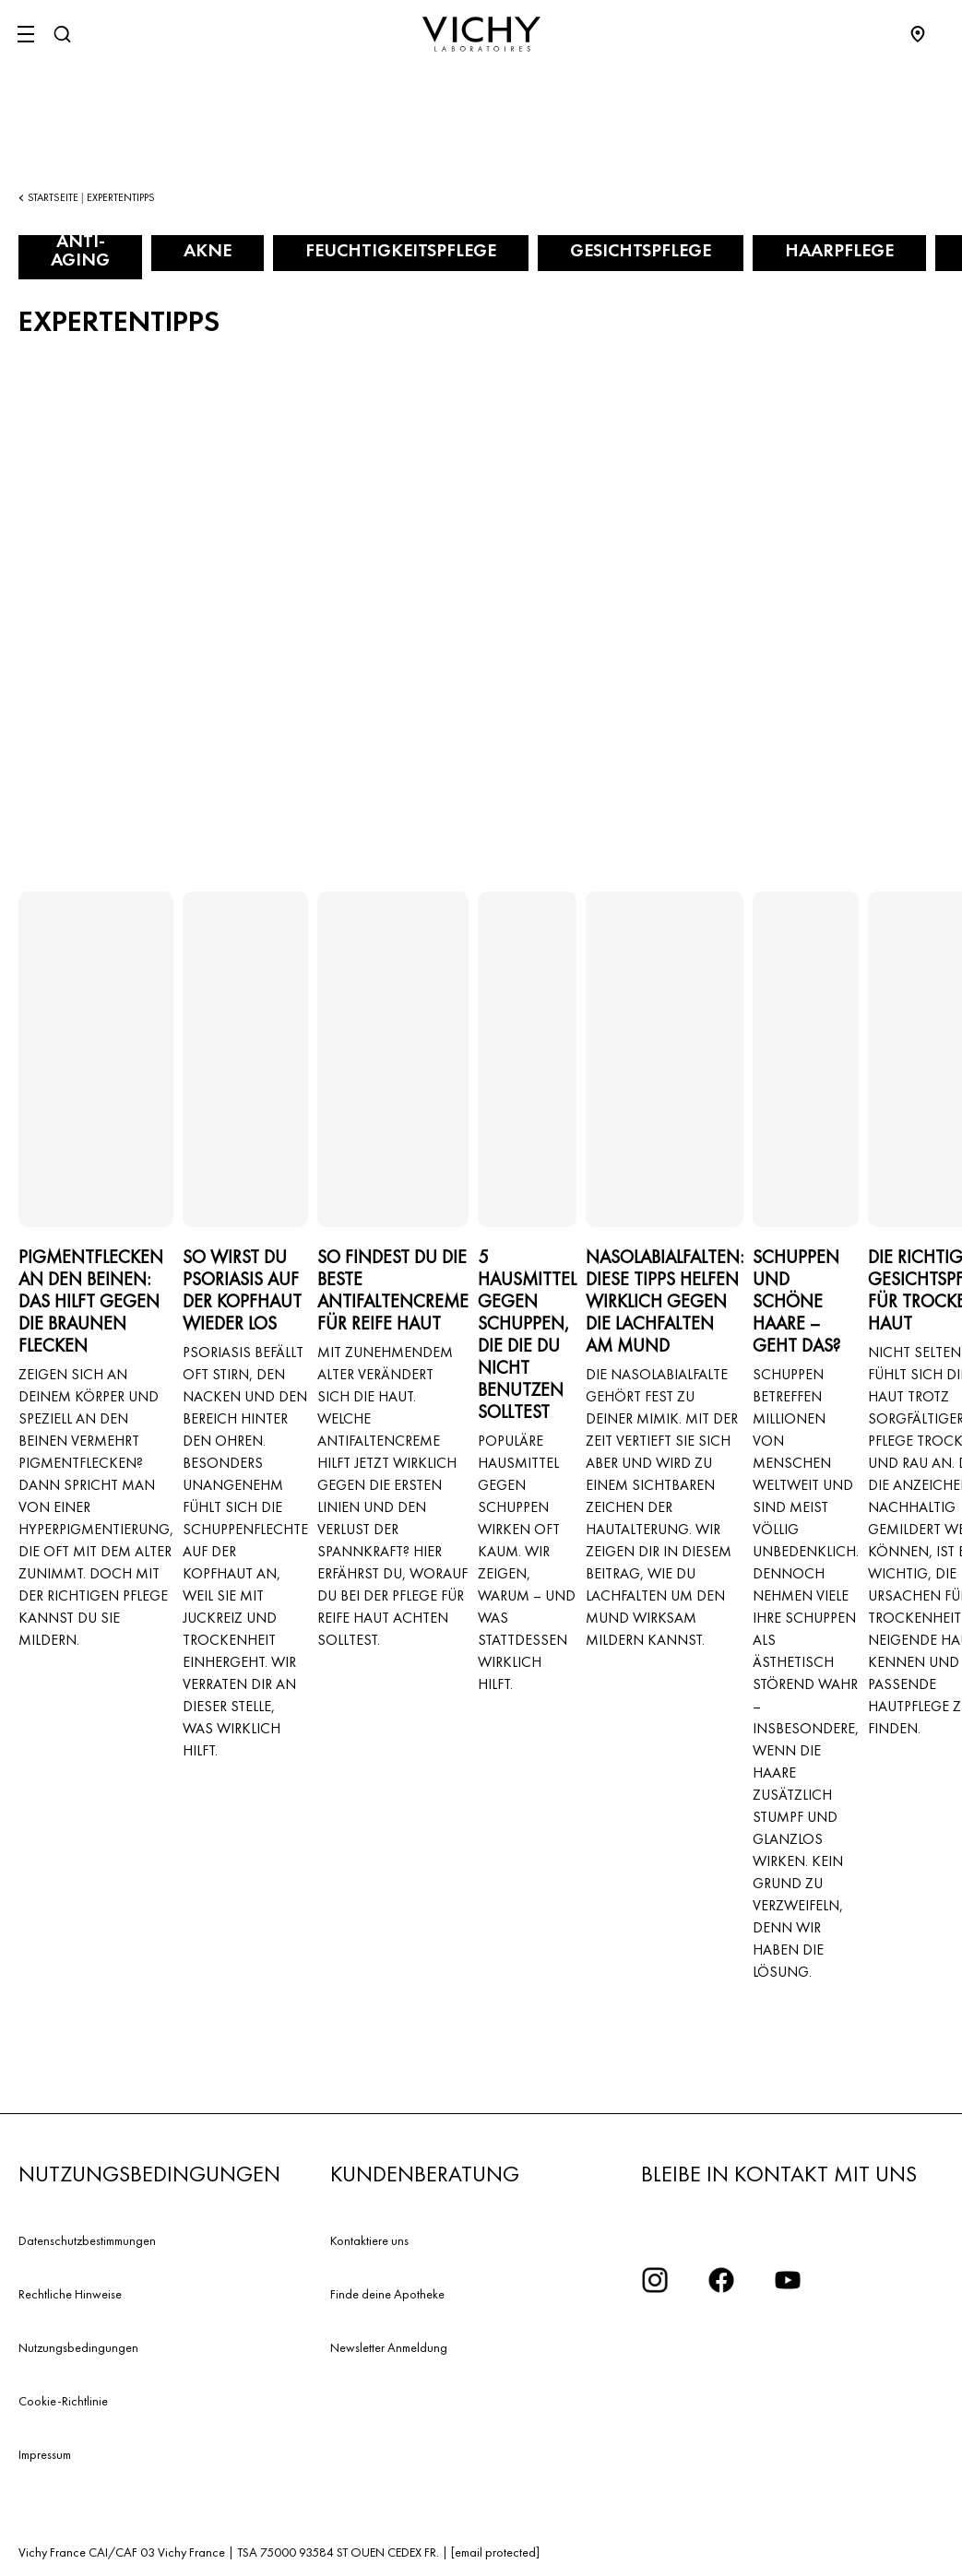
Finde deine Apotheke (387, 2294)
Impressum (44, 2454)
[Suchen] (62, 34)
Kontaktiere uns (369, 2240)
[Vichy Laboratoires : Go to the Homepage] (481, 34)
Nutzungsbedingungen (78, 2347)
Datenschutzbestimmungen (87, 2240)
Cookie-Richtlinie (63, 2401)
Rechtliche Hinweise (70, 2294)
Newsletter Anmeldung (388, 2347)
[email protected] (495, 2552)
